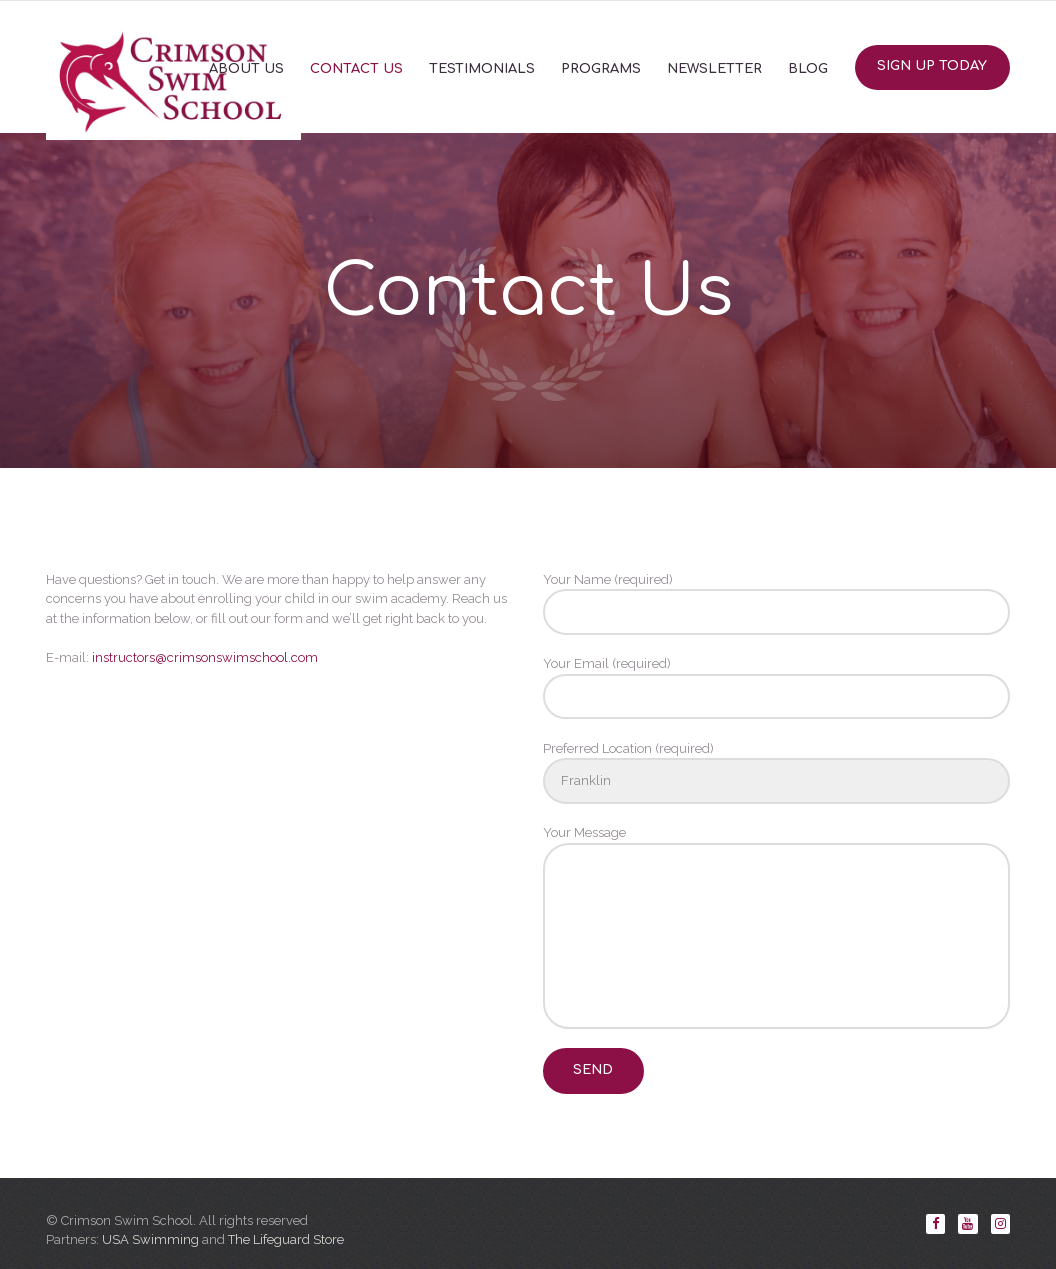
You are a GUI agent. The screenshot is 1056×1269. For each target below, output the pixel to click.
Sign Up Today (932, 66)
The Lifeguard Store (286, 1239)
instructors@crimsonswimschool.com (205, 657)
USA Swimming (150, 1239)
